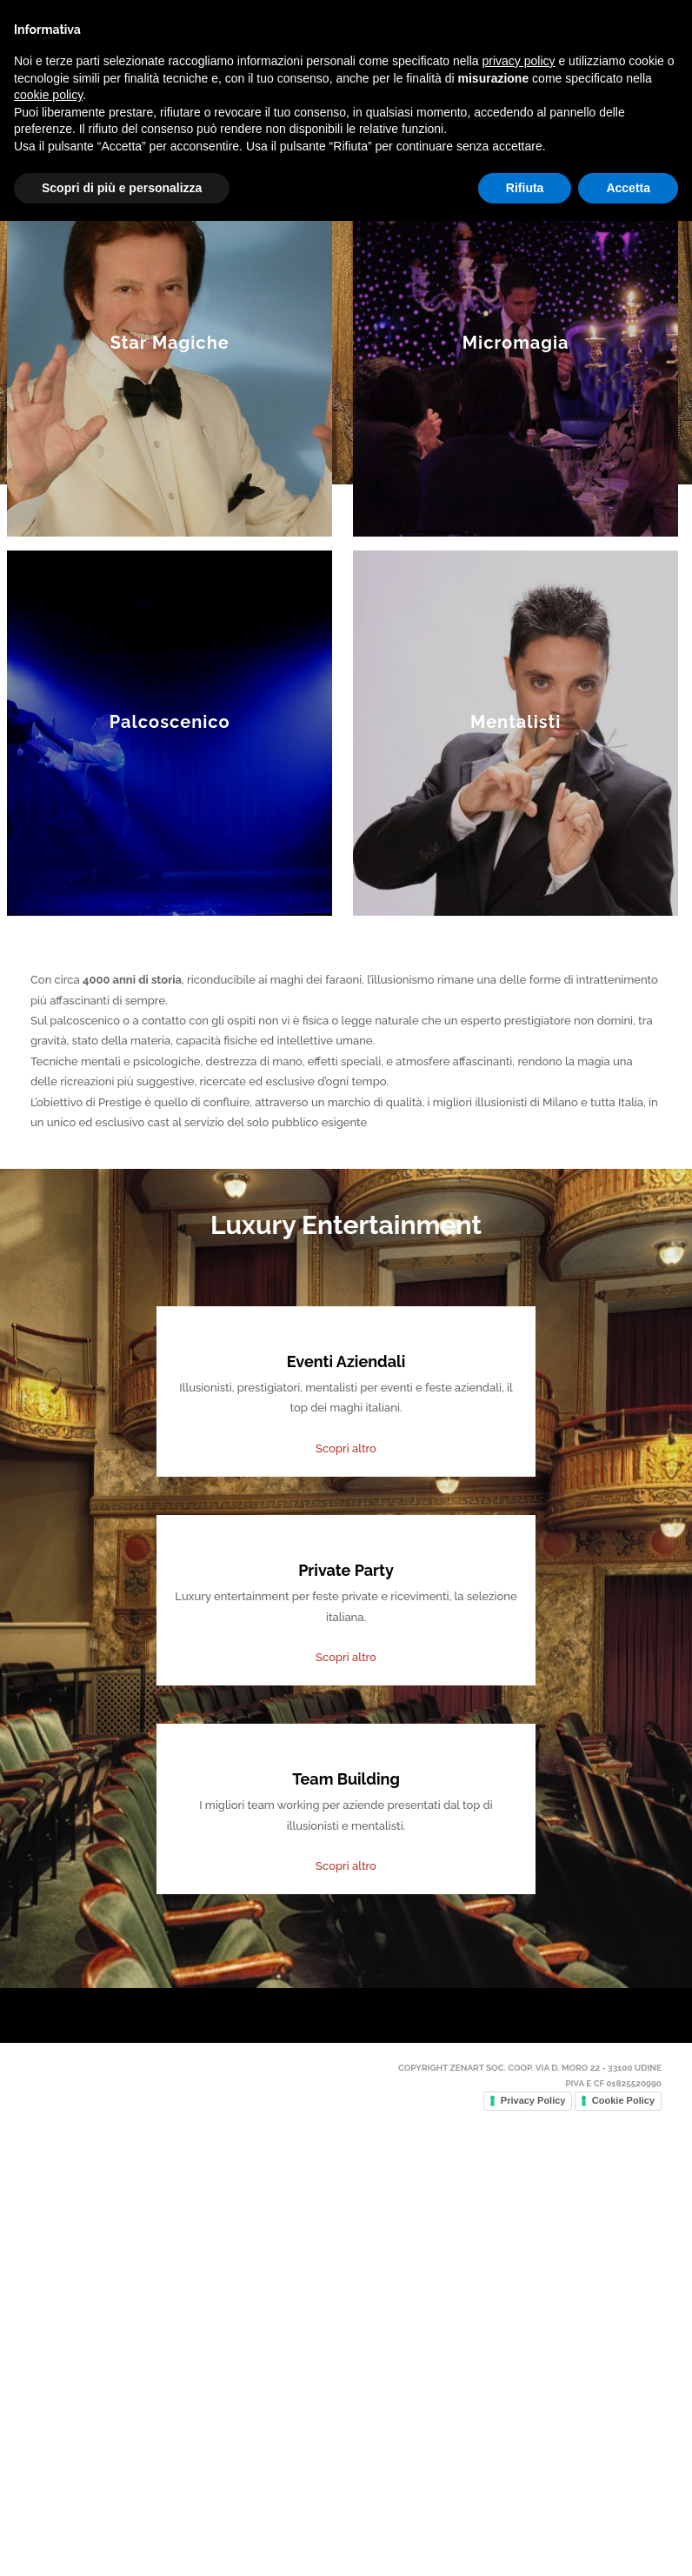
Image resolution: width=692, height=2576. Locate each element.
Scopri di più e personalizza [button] (122, 2542)
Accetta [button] (628, 2542)
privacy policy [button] (519, 2416)
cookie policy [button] (48, 2450)
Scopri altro (346, 1900)
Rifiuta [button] (525, 2542)
